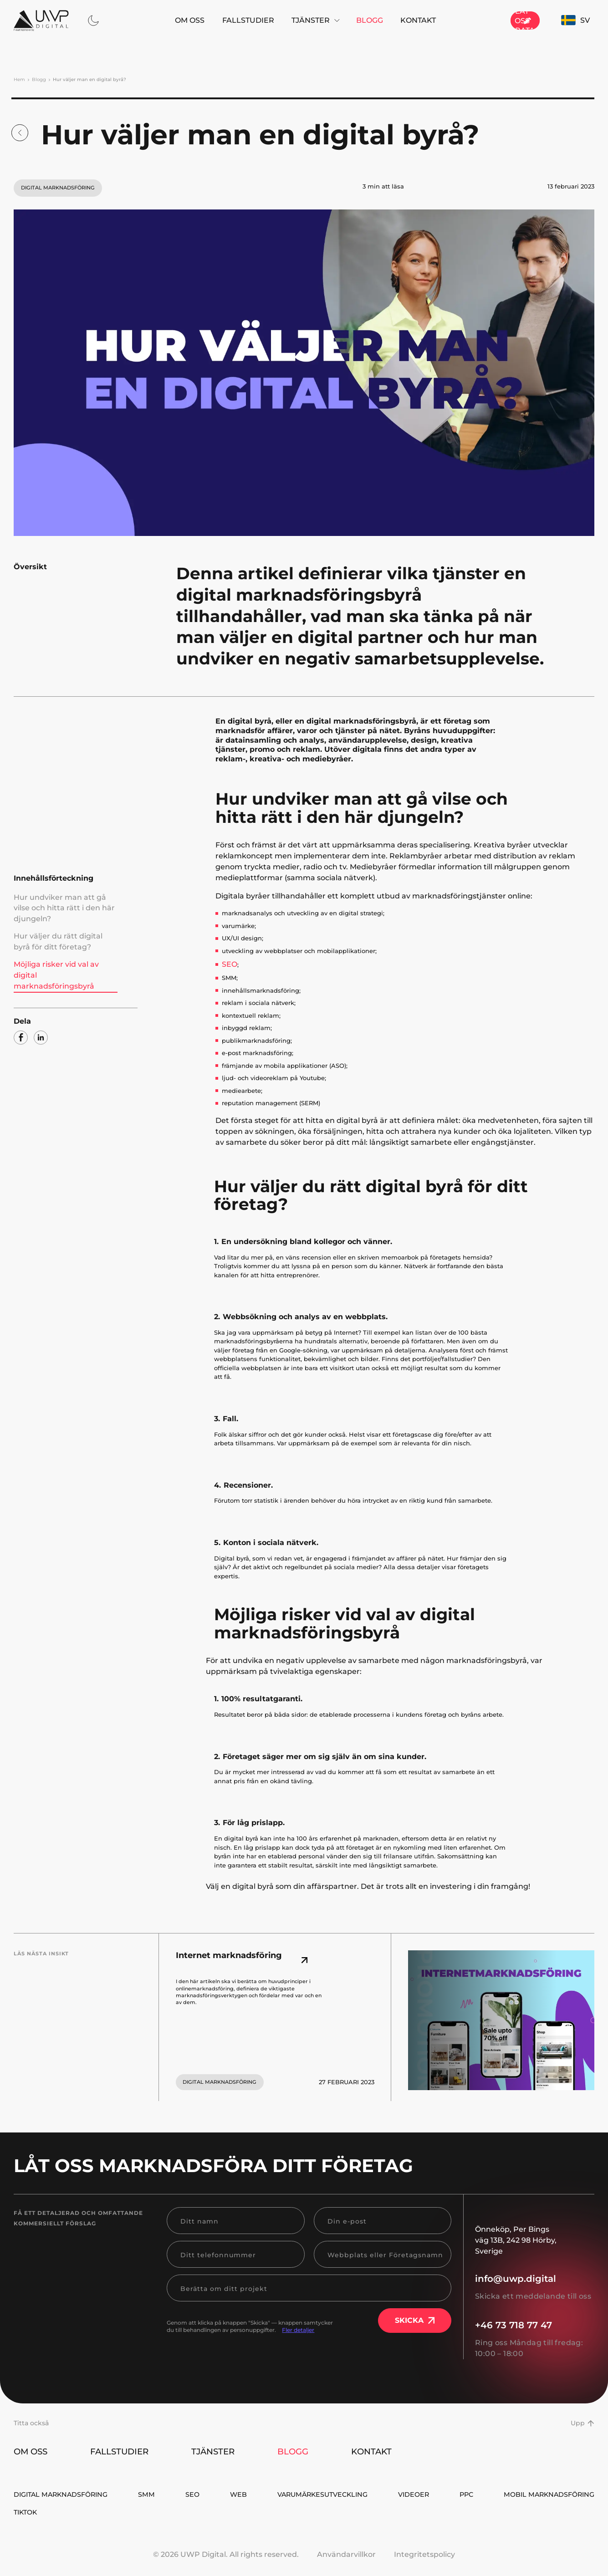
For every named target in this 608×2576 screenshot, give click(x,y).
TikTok (580, 2514)
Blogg (340, 20)
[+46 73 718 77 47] (534, 2322)
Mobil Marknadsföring (64, 2514)
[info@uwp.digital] (534, 2276)
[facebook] (21, 1002)
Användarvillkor (346, 2557)
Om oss (161, 20)
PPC (586, 2494)
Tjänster (286, 20)
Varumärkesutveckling (402, 2494)
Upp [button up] (582, 2420)
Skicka (414, 2317)
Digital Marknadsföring (67, 2494)
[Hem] (41, 20)
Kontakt (390, 20)
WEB (296, 2494)
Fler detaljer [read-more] (298, 2327)
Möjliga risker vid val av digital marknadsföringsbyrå (60, 948)
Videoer (516, 2494)
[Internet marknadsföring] (247, 1958)
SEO (228, 962)
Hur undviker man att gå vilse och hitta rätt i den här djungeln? (66, 900)
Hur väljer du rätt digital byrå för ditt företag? (62, 924)
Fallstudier (219, 20)
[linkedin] (41, 1002)
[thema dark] (93, 20)
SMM (173, 2494)
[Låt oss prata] (496, 20)
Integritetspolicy (424, 2557)
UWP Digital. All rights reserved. (239, 2557)
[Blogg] (19, 130)
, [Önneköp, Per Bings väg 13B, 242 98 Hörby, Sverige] (516, 2237)
